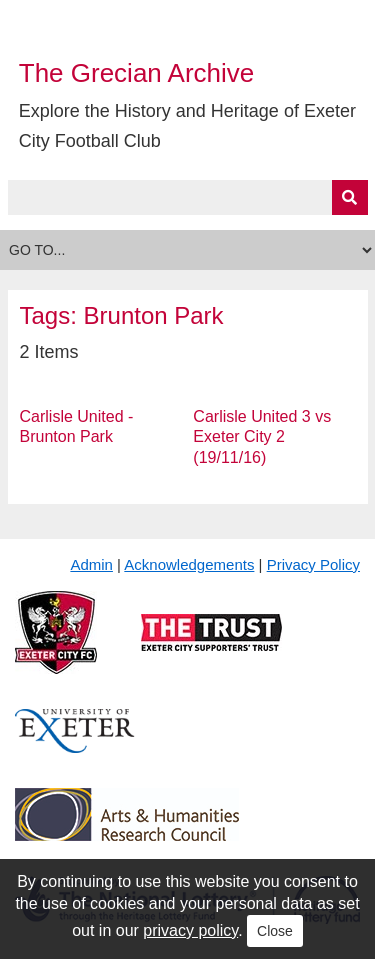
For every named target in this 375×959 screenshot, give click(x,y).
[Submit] (350, 197)
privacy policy (190, 930)
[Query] (188, 197)
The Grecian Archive (137, 73)
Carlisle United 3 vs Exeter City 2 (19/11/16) (262, 437)
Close (275, 931)
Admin (91, 564)
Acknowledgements (189, 564)
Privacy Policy (313, 564)
